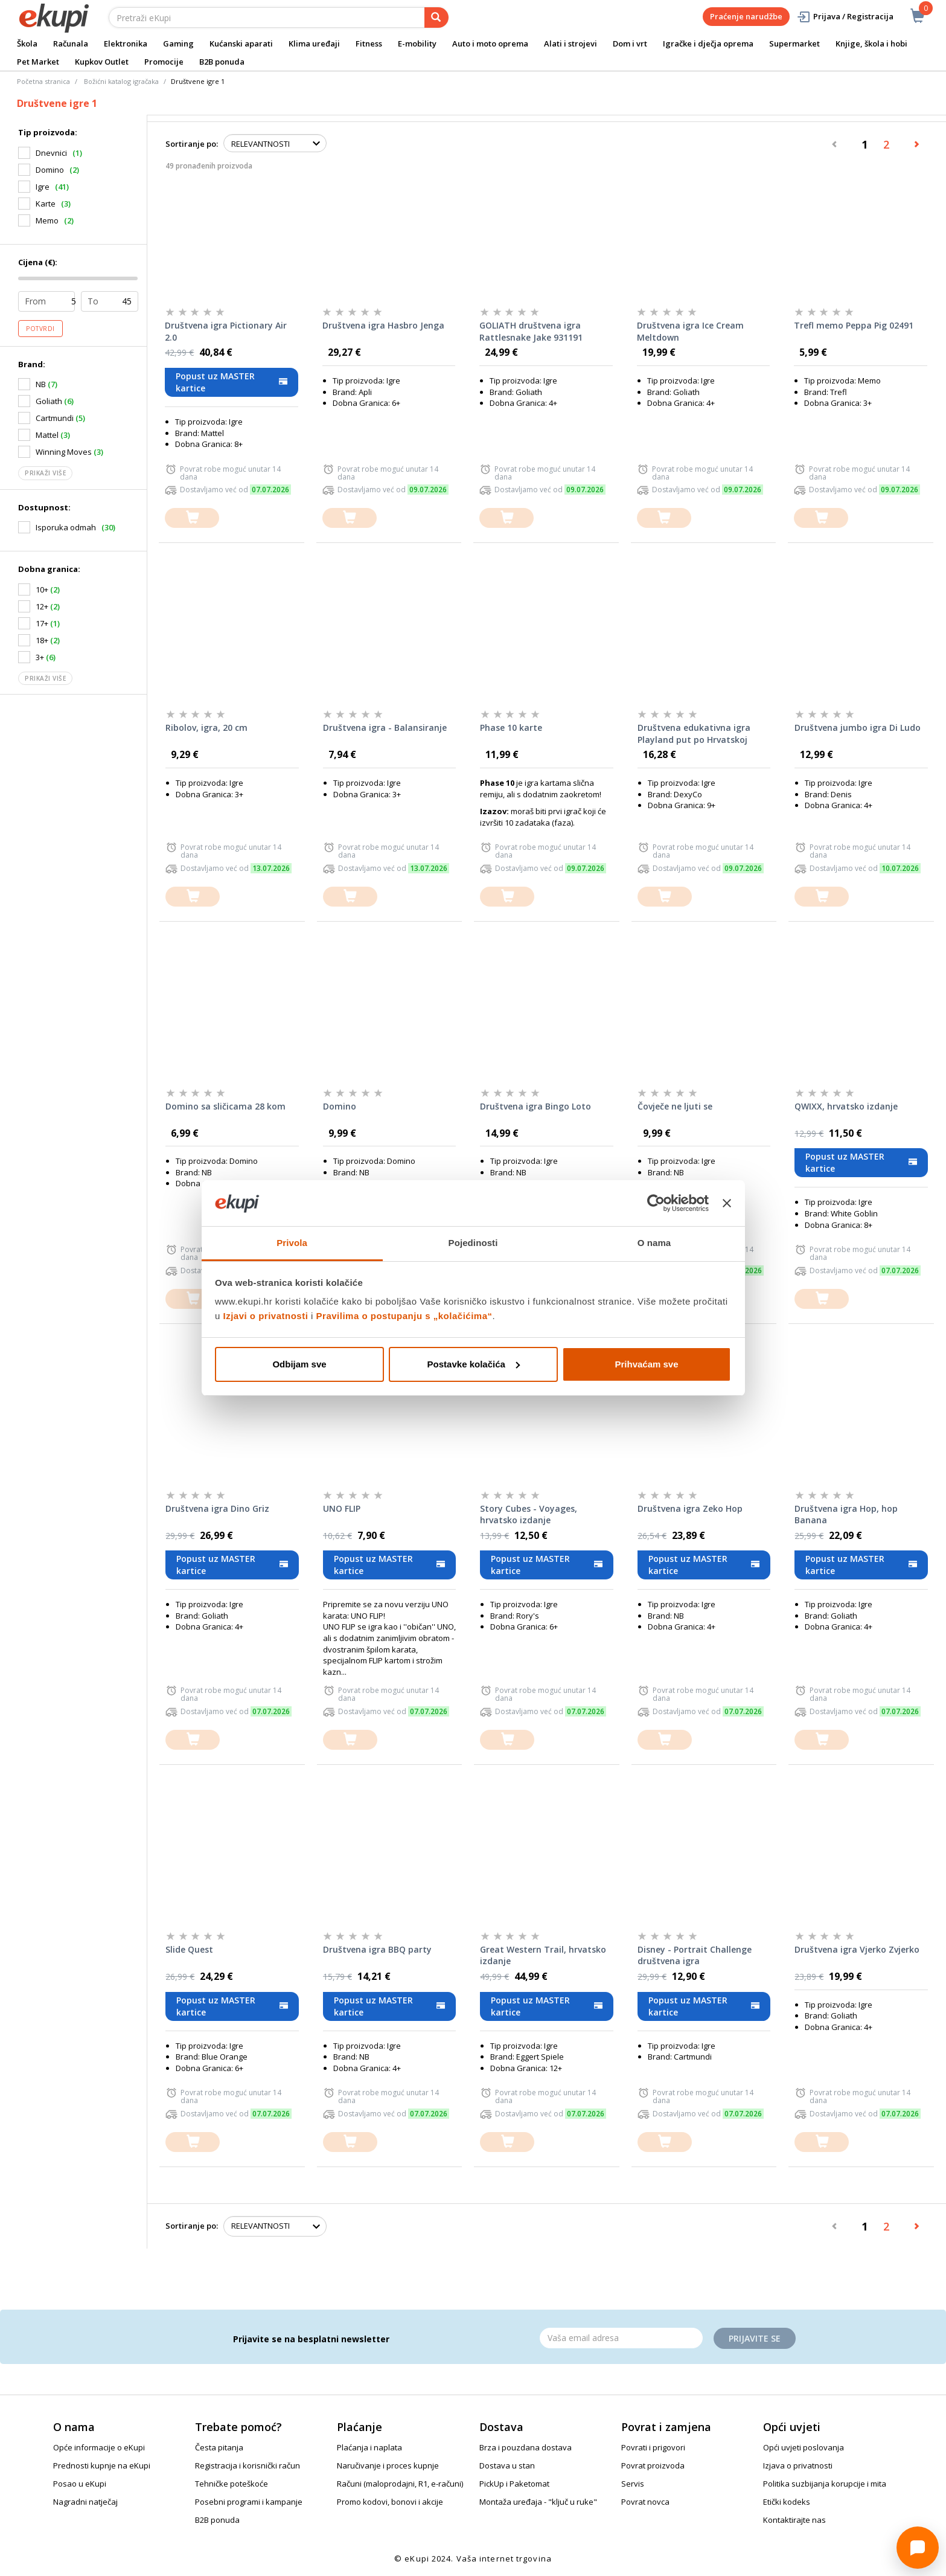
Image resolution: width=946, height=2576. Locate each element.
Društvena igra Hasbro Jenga (383, 325)
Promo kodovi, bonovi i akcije (390, 2501)
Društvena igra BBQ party (377, 1949)
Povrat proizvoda (653, 2465)
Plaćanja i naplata (369, 2447)
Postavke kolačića (473, 1364)
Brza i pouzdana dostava (525, 2447)
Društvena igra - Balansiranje (385, 727)
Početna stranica (43, 81)
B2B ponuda (221, 61)
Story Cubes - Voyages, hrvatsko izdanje (528, 1514)
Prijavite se (755, 2338)
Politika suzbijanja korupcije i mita (824, 2483)
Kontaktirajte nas (794, 2519)
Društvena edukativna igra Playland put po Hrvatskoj (694, 733)
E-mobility (417, 43)
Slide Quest (189, 1949)
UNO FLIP (341, 1508)
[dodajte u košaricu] (192, 518)
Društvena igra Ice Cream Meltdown (690, 331)
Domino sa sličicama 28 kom (225, 1106)
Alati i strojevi (570, 43)
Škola (27, 43)
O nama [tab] (654, 1243)
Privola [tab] (291, 1243)
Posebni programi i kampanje (248, 2501)
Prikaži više (45, 473)
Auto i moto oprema (490, 43)
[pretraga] (436, 17)
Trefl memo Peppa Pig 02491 (853, 325)
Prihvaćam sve (646, 1364)
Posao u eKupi (79, 2483)
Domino (339, 1106)
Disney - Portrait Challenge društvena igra (695, 1955)
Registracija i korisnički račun (247, 2465)
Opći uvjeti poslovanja (803, 2447)
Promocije (164, 61)
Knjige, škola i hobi (871, 43)
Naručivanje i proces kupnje (388, 2465)
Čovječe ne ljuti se (675, 1106)
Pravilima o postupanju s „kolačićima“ (404, 1316)
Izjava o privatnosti (798, 2465)
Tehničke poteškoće (231, 2483)
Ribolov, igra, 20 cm (206, 727)
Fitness (369, 43)
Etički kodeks (786, 2501)
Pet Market (38, 61)
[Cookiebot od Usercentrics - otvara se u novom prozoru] (656, 1203)
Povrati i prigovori (653, 2447)
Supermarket (794, 43)
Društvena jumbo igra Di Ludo (857, 727)
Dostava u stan (507, 2465)
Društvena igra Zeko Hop (690, 1508)
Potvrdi (40, 328)
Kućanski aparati (241, 43)
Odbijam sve (299, 1364)
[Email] (621, 2338)
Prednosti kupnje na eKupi (101, 2465)
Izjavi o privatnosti (265, 1316)
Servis (632, 2483)
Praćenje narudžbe (746, 16)
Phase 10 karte (511, 727)
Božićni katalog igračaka (121, 81)
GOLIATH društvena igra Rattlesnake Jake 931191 (531, 331)
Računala (70, 43)
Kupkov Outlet (102, 61)
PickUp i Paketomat (514, 2483)
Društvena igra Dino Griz (217, 1508)
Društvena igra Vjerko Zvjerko (856, 1949)
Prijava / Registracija (844, 16)
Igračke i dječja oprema (708, 43)
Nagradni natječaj (85, 2501)
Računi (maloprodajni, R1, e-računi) (400, 2483)
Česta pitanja (219, 2447)
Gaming (178, 43)
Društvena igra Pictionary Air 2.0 (226, 331)
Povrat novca (645, 2501)
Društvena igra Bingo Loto (535, 1106)
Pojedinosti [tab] (473, 1243)
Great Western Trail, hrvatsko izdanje (543, 1955)
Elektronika (125, 43)
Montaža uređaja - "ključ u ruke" (538, 2501)
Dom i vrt (630, 43)
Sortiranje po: (191, 143)
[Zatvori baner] (727, 1203)
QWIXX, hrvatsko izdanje (846, 1106)
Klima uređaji (314, 43)
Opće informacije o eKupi (99, 2447)
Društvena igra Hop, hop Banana (846, 1514)
